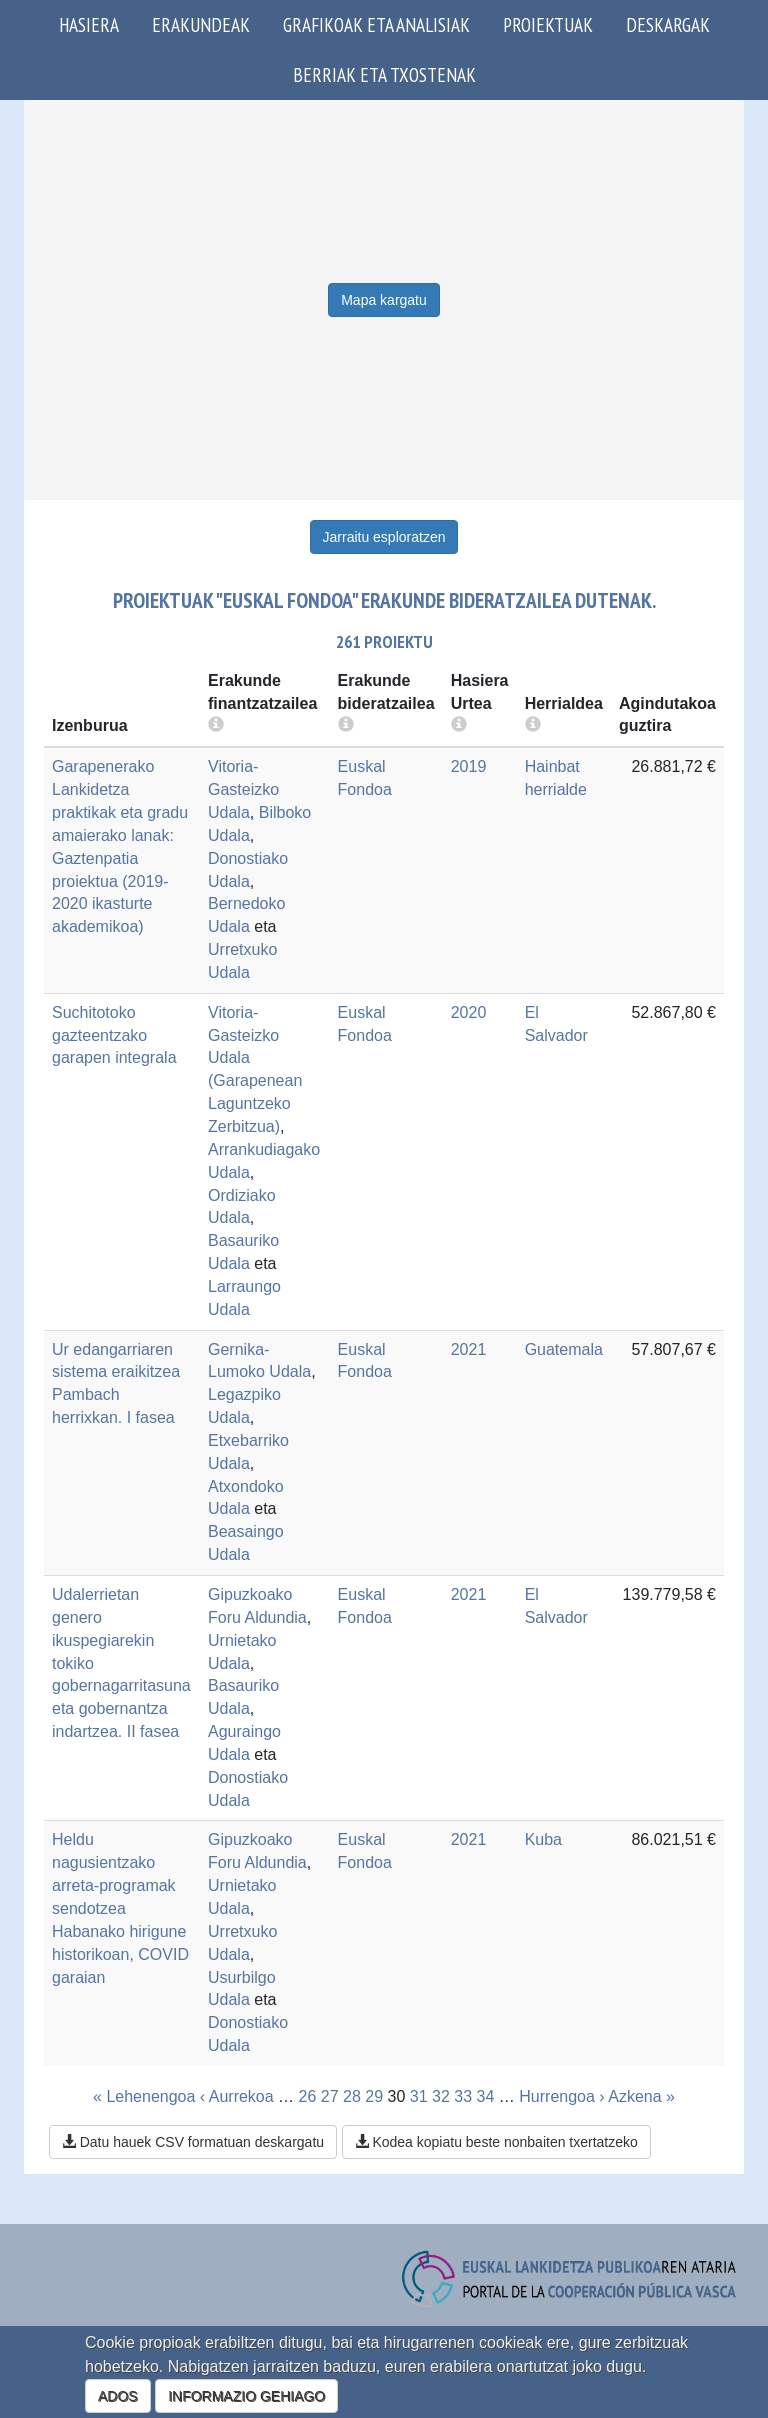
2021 (469, 1349)
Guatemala (564, 1349)
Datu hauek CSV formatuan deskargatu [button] (193, 2142)
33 (463, 2096)
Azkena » (641, 2096)
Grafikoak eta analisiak (376, 24)
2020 (469, 1012)
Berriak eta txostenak (384, 74)
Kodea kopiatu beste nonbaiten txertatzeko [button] (496, 2142)
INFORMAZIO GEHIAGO (246, 2396)
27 (330, 2096)
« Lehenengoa (144, 2096)
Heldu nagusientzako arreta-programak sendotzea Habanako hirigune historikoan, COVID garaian (120, 1908)
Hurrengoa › (561, 2096)
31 (419, 2096)
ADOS (118, 2396)
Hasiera (89, 24)
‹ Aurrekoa (237, 2096)
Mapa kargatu (384, 300)
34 (486, 2096)
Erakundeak (201, 24)
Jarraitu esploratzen (384, 537)
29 (374, 2096)
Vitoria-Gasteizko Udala (243, 789)
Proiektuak (548, 24)
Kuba (543, 1839)
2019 (469, 766)
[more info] (459, 725)
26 (308, 2096)
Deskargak (668, 24)
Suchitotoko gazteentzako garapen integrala (114, 1035)
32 (441, 2096)
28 (352, 2096)
